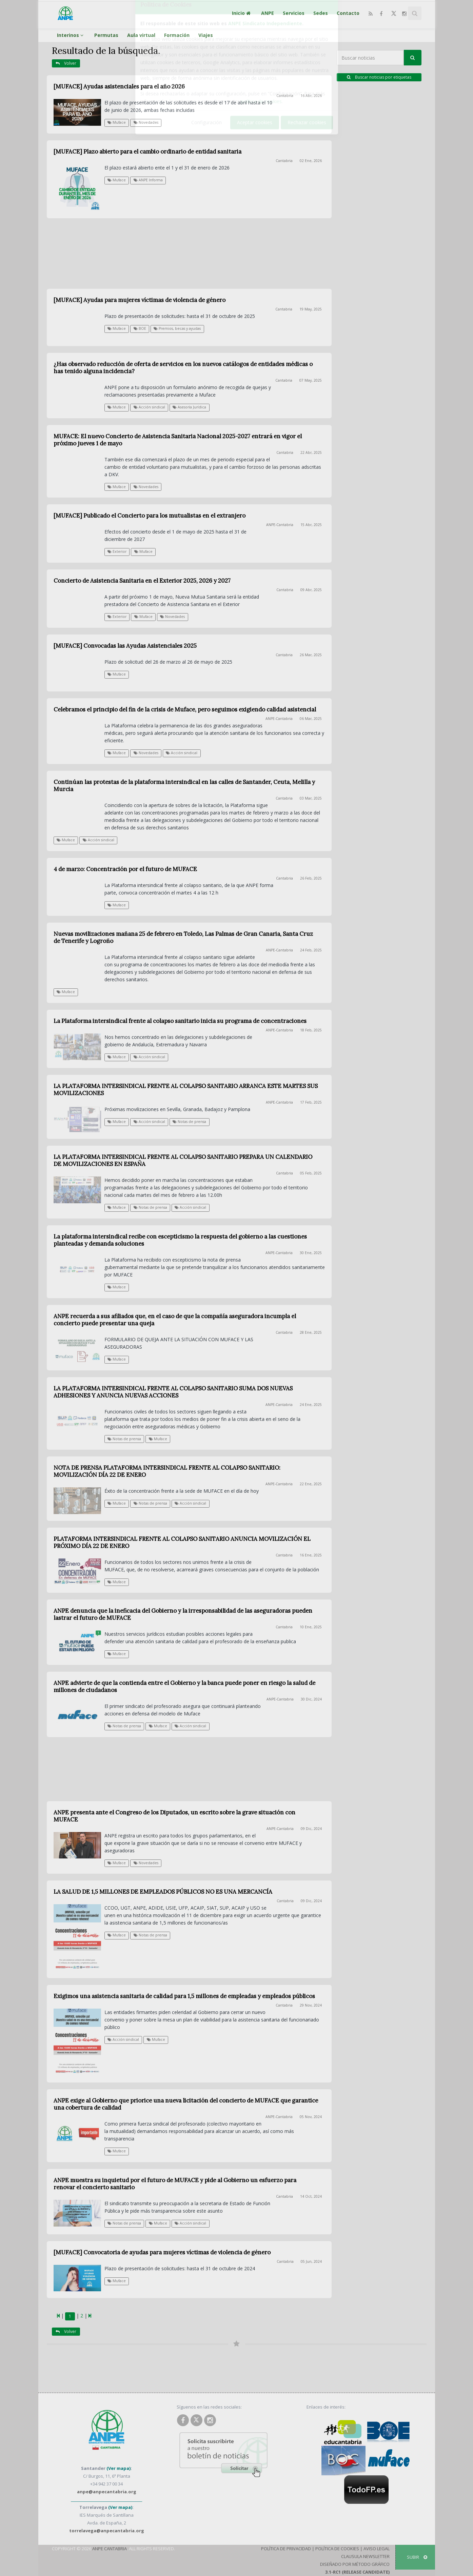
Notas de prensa (124, 1438)
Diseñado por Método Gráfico (355, 2564)
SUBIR (417, 2557)
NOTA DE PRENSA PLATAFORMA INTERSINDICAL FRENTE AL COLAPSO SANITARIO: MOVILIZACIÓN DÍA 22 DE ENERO (167, 1471)
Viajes (205, 35)
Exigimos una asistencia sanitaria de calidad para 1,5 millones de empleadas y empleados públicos (184, 1996)
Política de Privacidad (286, 2548)
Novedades (146, 122)
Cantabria (284, 95)
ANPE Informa (148, 180)
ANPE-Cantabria (279, 1404)
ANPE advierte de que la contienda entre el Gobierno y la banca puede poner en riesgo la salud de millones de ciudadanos (184, 1686)
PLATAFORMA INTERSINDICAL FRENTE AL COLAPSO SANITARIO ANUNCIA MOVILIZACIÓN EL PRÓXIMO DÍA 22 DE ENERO (182, 1542)
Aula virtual (141, 35)
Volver (66, 63)
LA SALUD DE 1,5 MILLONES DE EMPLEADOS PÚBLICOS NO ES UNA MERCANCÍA (163, 1891)
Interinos (71, 35)
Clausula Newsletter (365, 2556)
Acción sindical (190, 1503)
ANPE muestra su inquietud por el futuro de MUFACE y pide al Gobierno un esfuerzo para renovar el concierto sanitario (175, 2183)
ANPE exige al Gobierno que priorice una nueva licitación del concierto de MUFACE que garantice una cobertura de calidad (186, 2104)
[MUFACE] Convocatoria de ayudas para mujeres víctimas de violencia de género (162, 2252)
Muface (116, 122)
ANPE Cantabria (109, 2548)
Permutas (106, 35)
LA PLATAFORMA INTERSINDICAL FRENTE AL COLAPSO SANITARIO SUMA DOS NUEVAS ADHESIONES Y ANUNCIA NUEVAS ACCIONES (173, 1392)
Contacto (348, 13)
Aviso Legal (376, 2548)
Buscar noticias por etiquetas (379, 77)
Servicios (293, 13)
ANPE (267, 13)
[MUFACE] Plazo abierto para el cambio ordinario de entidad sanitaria (147, 151)
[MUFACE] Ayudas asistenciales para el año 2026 (119, 86)
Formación (177, 35)
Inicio (242, 13)
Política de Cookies (337, 2548)
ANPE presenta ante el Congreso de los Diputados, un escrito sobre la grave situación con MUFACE (174, 1816)
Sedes (320, 13)
